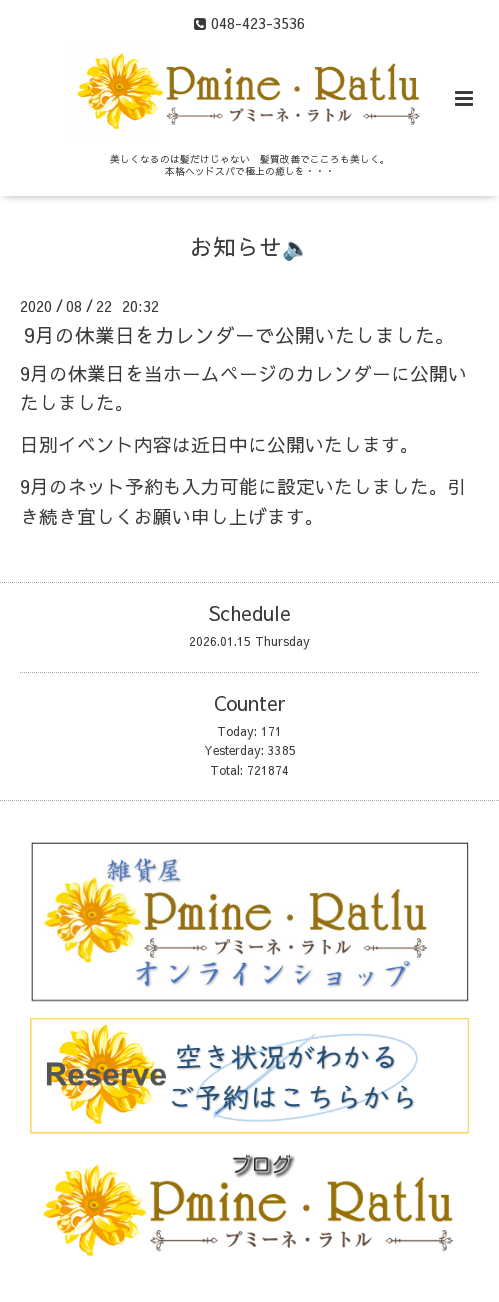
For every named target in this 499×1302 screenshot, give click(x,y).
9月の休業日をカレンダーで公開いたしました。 (239, 334)
